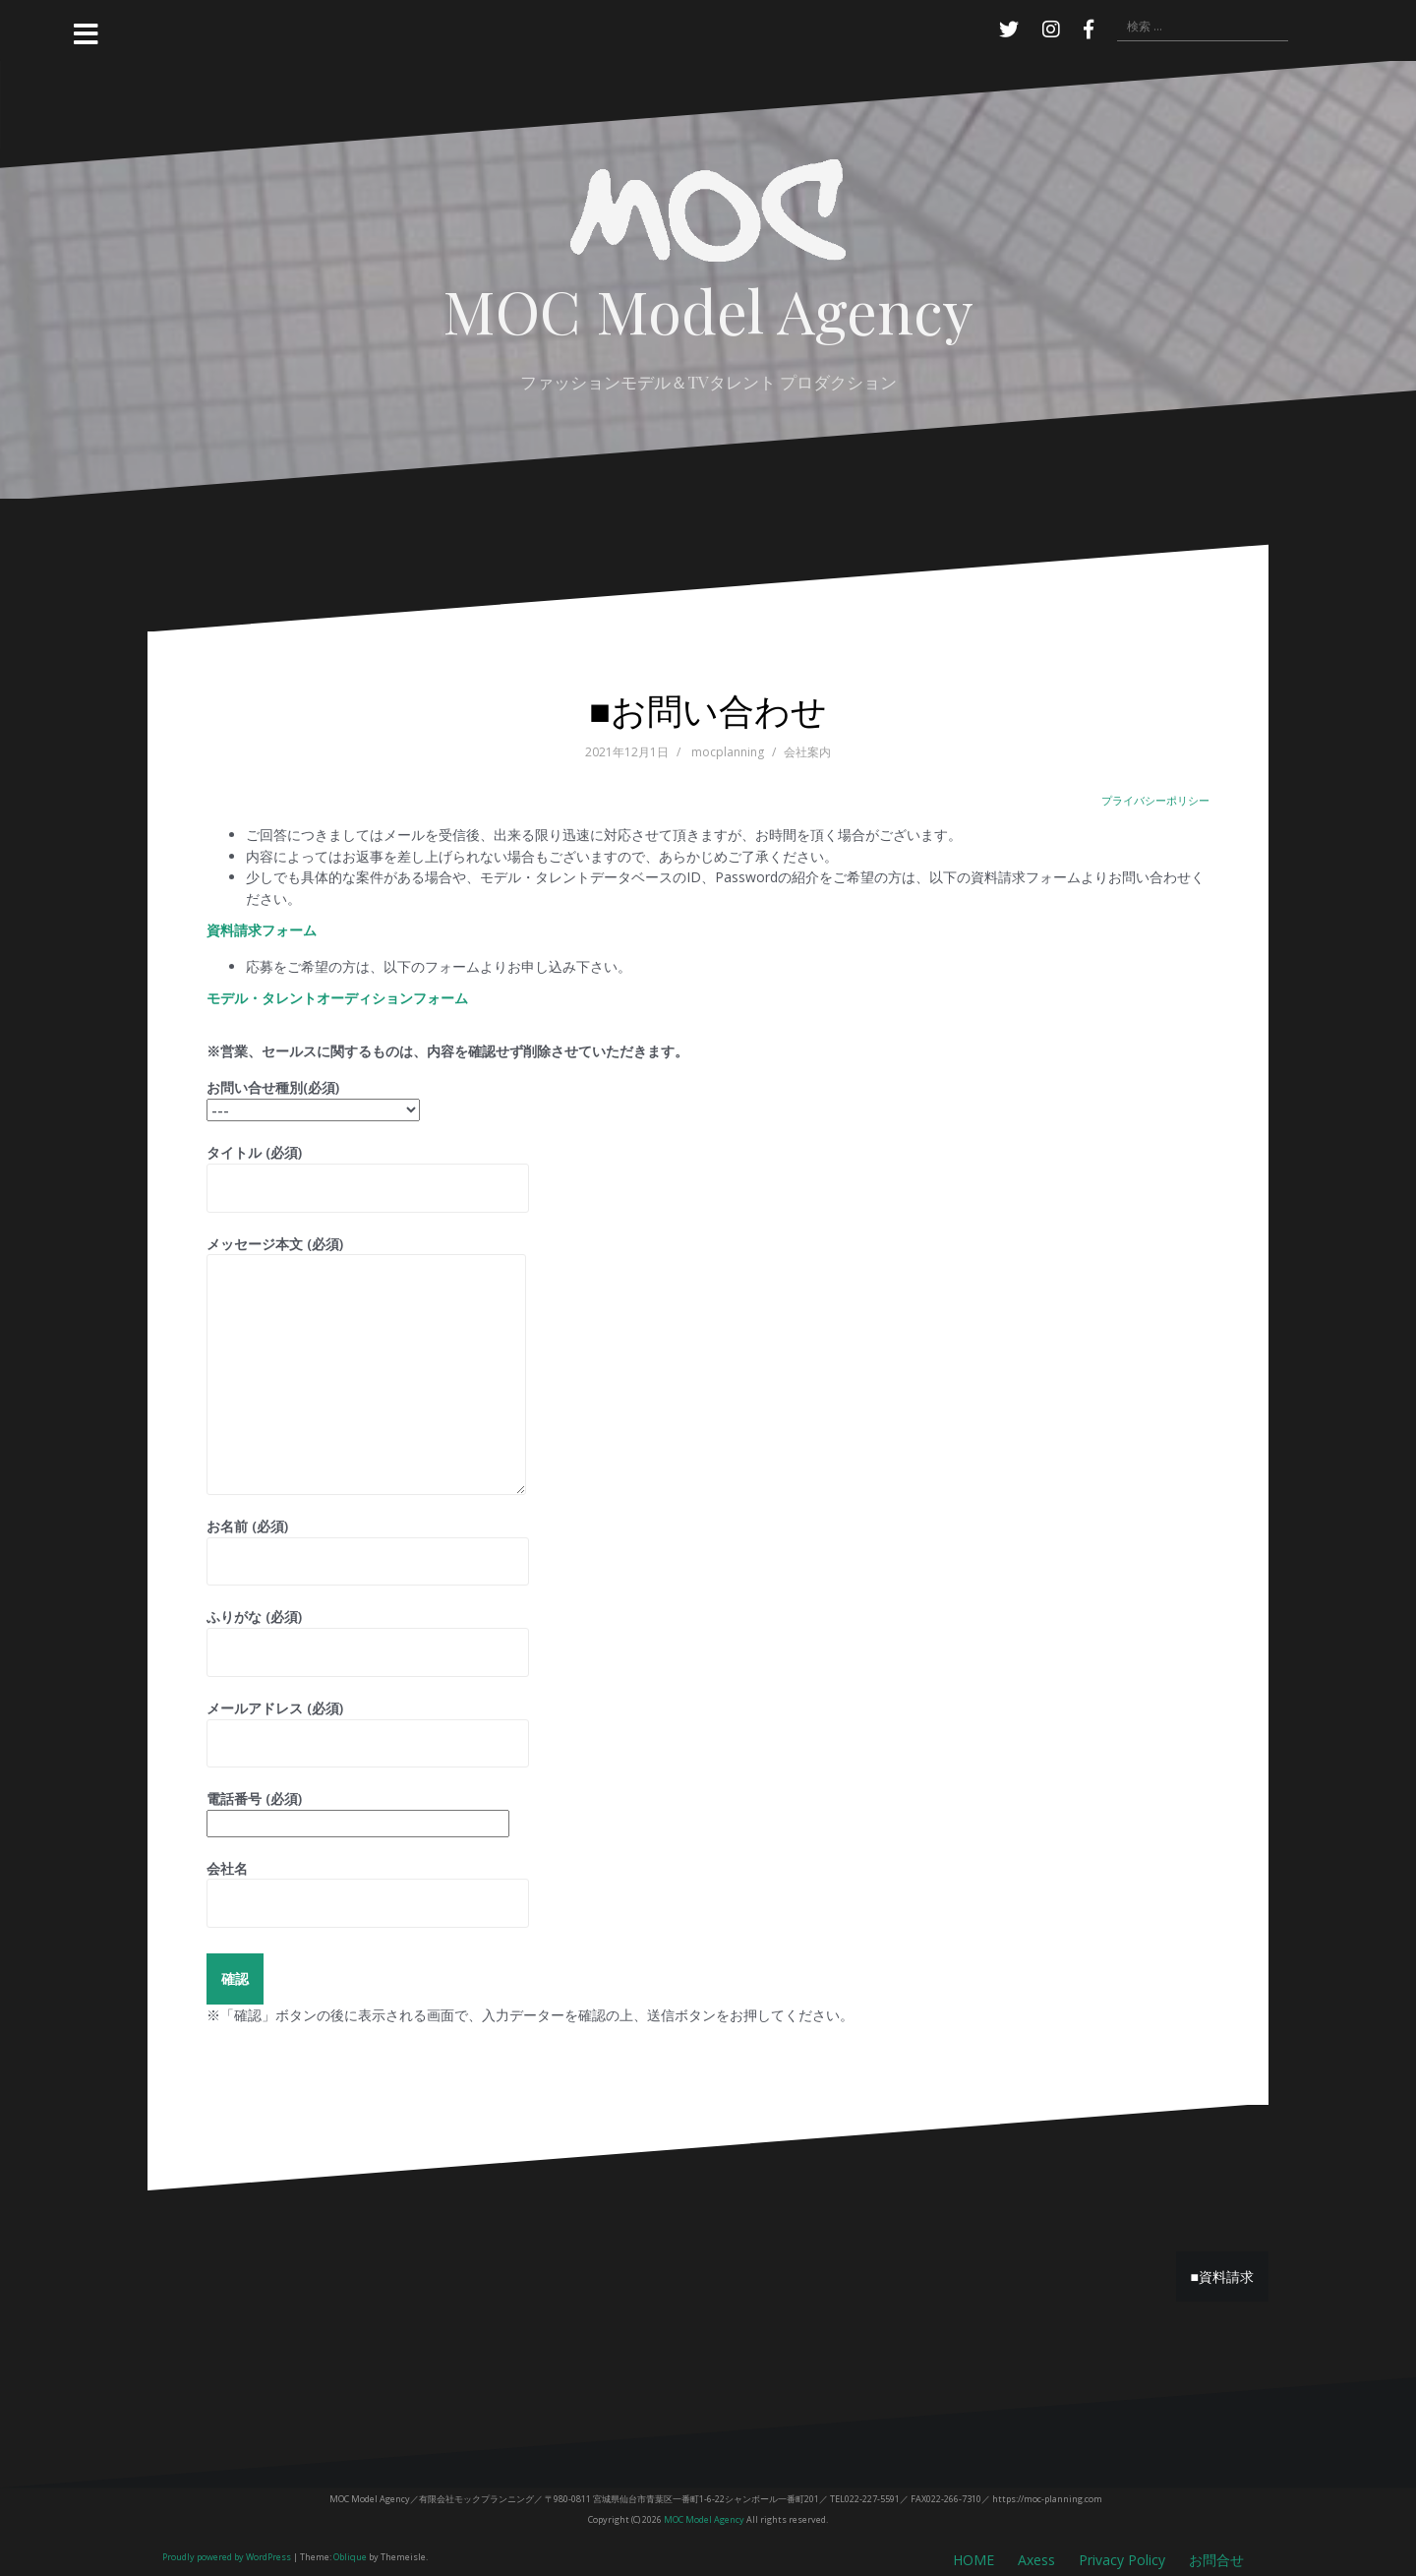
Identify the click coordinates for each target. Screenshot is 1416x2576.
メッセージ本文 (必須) (366, 1254)
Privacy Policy (1122, 2559)
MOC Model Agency (708, 309)
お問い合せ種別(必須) (313, 1098)
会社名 (367, 1886)
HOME (973, 2559)
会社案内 (807, 752)
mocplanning (727, 752)
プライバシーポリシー (1155, 800)
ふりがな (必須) (367, 1634)
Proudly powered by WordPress (226, 2556)
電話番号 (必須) (357, 1810)
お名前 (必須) (367, 1544)
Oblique (350, 2556)
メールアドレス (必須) (367, 1726)
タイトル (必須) (367, 1170)
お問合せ (1216, 2559)
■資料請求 (1222, 2276)
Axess (1036, 2559)
